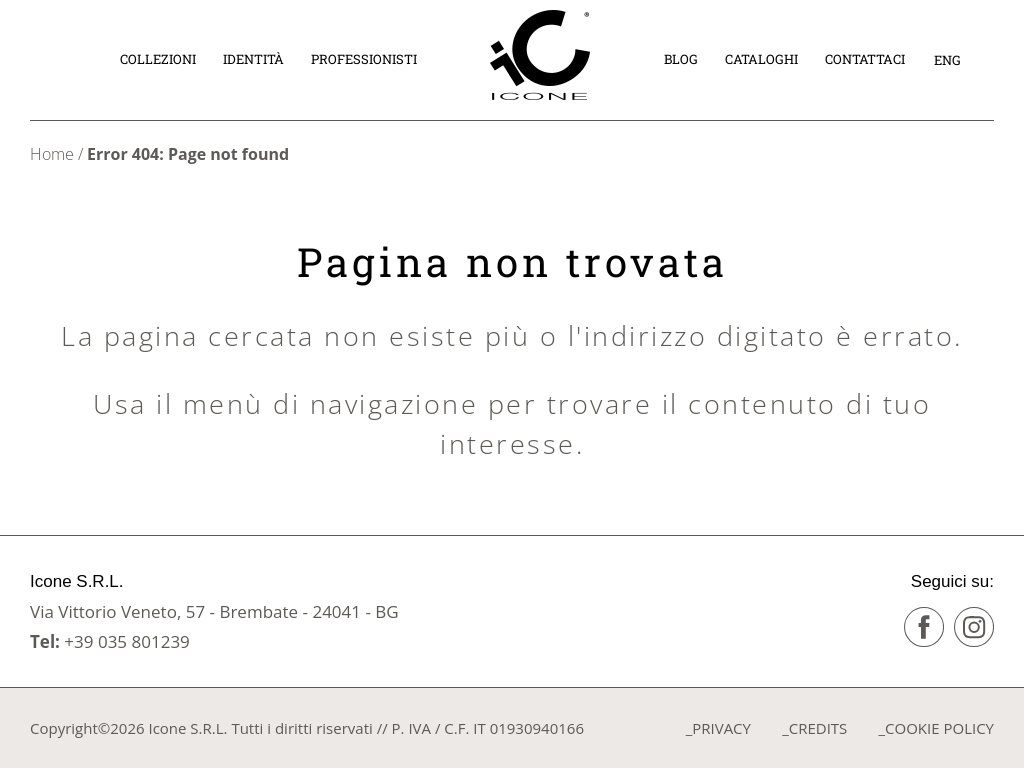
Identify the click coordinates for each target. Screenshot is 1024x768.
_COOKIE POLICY (936, 728)
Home (52, 154)
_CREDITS (814, 728)
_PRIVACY (718, 728)
